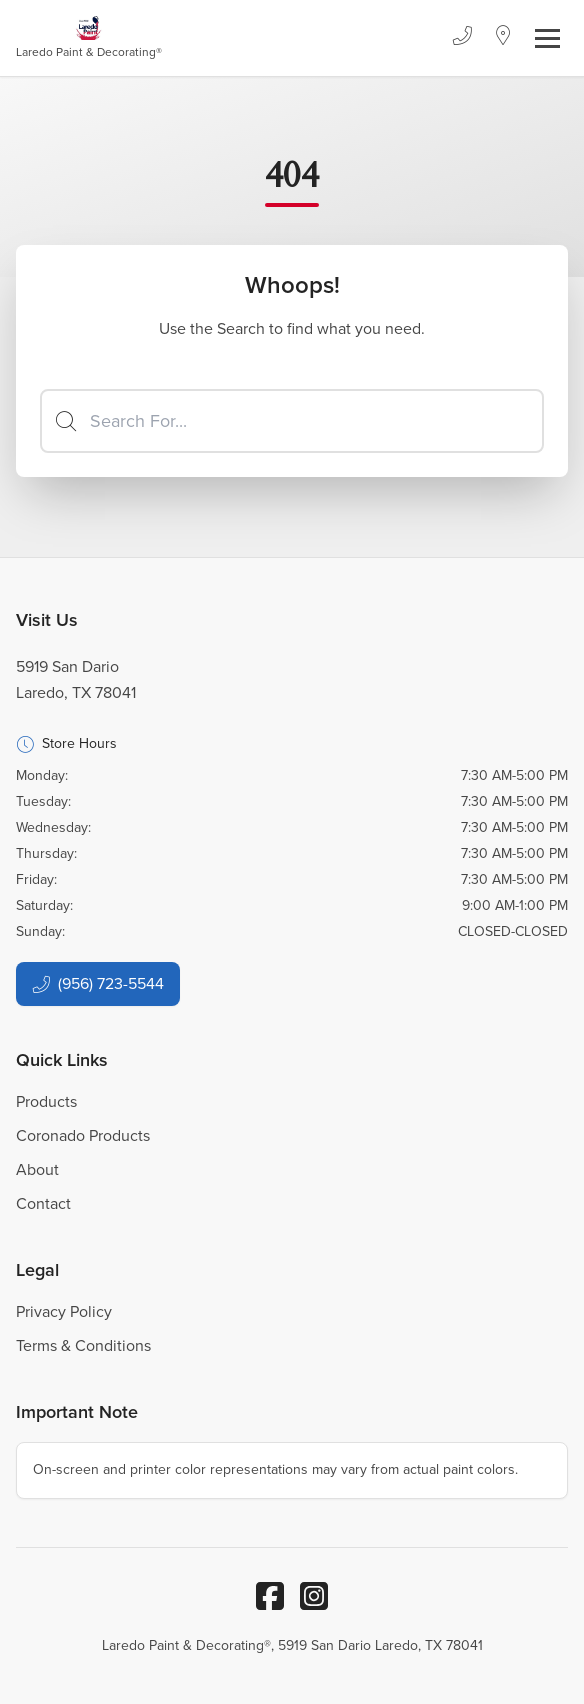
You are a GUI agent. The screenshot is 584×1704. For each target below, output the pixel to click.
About (37, 1169)
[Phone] (462, 38)
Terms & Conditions (83, 1345)
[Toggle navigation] (547, 38)
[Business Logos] (89, 38)
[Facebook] (270, 1596)
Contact (43, 1203)
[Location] (503, 38)
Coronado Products (83, 1135)
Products (46, 1101)
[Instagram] (314, 1596)
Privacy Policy (64, 1311)
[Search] (292, 421)
